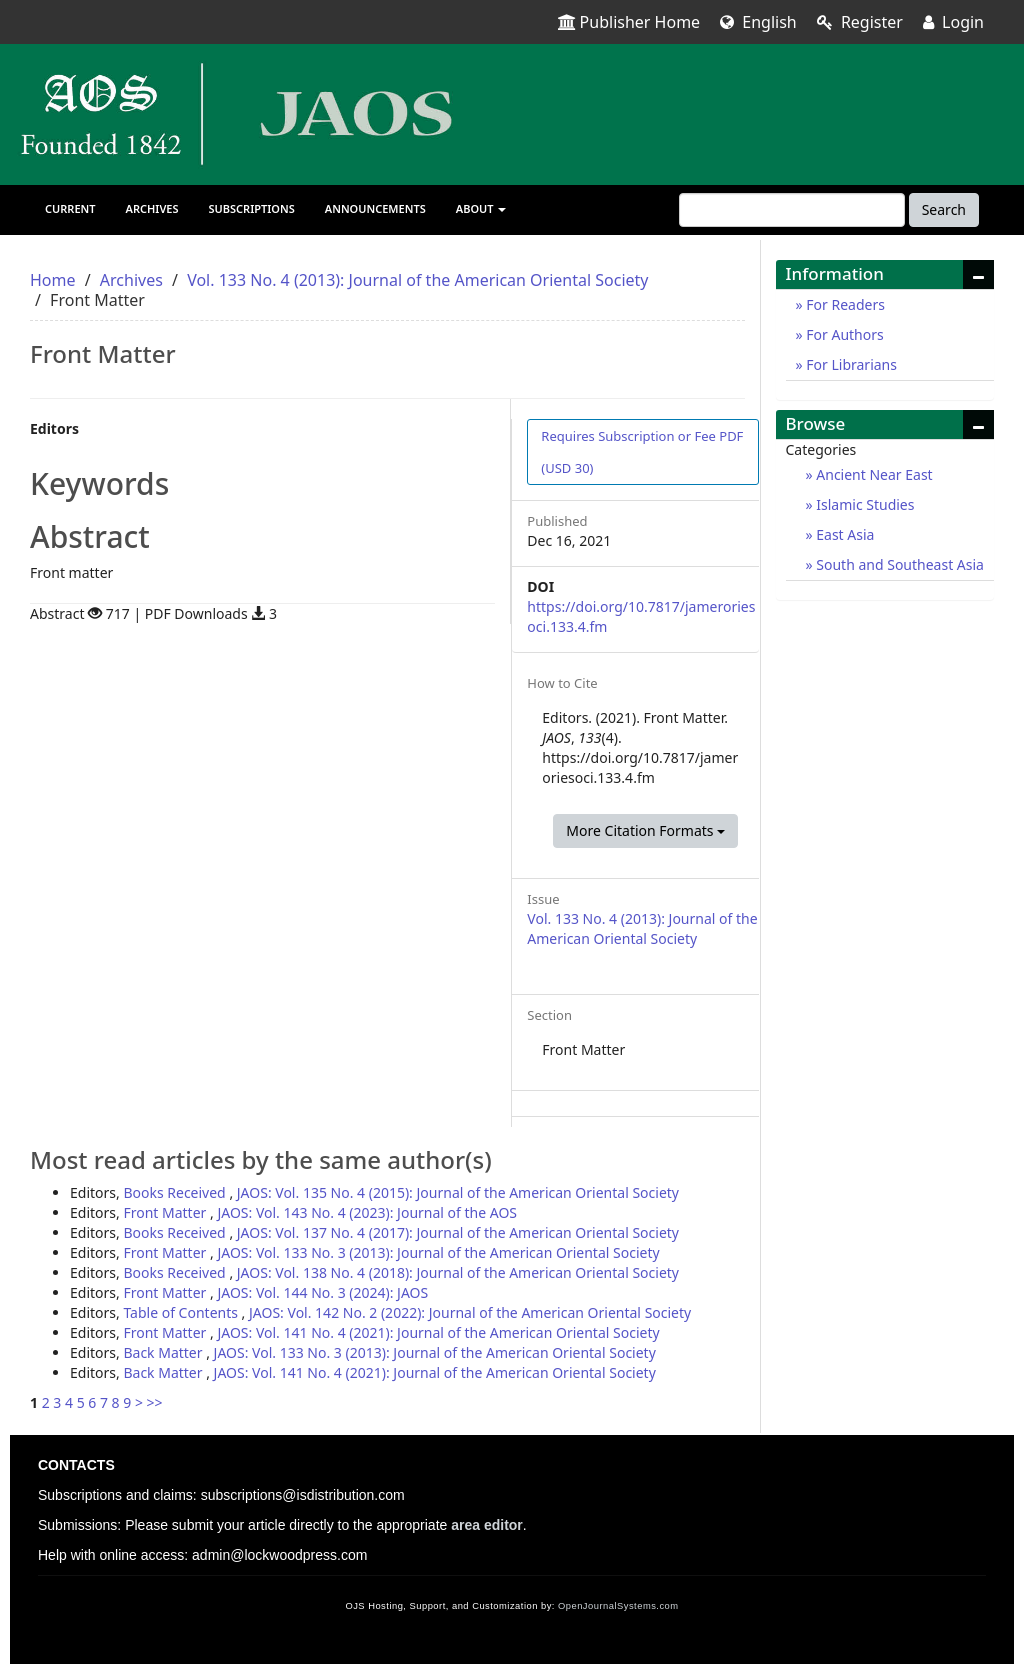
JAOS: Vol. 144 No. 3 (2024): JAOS (322, 1292)
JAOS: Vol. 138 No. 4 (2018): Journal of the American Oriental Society (458, 1272)
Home (53, 280)
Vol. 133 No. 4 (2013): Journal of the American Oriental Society (417, 280)
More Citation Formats (645, 830)
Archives (152, 208)
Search (944, 209)
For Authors (843, 334)
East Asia (844, 534)
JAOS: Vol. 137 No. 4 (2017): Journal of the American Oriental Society (458, 1232)
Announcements (375, 208)
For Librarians (850, 364)
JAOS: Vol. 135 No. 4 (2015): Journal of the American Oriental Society (458, 1192)
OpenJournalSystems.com (618, 1606)
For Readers (844, 304)
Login (953, 22)
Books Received (176, 1192)
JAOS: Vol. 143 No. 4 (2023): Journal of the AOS (367, 1212)
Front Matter (166, 1212)
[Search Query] (792, 210)
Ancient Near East (873, 474)
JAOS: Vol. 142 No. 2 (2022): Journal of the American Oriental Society (470, 1312)
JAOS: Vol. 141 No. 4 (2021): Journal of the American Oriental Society (438, 1332)
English (758, 22)
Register (860, 22)
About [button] (481, 208)
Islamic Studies (864, 504)
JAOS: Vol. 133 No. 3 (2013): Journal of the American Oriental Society (438, 1252)
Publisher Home (629, 22)
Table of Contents (182, 1312)
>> (155, 1402)
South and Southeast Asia (898, 564)
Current (70, 208)
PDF (642, 452)
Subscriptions (252, 208)
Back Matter (164, 1352)
